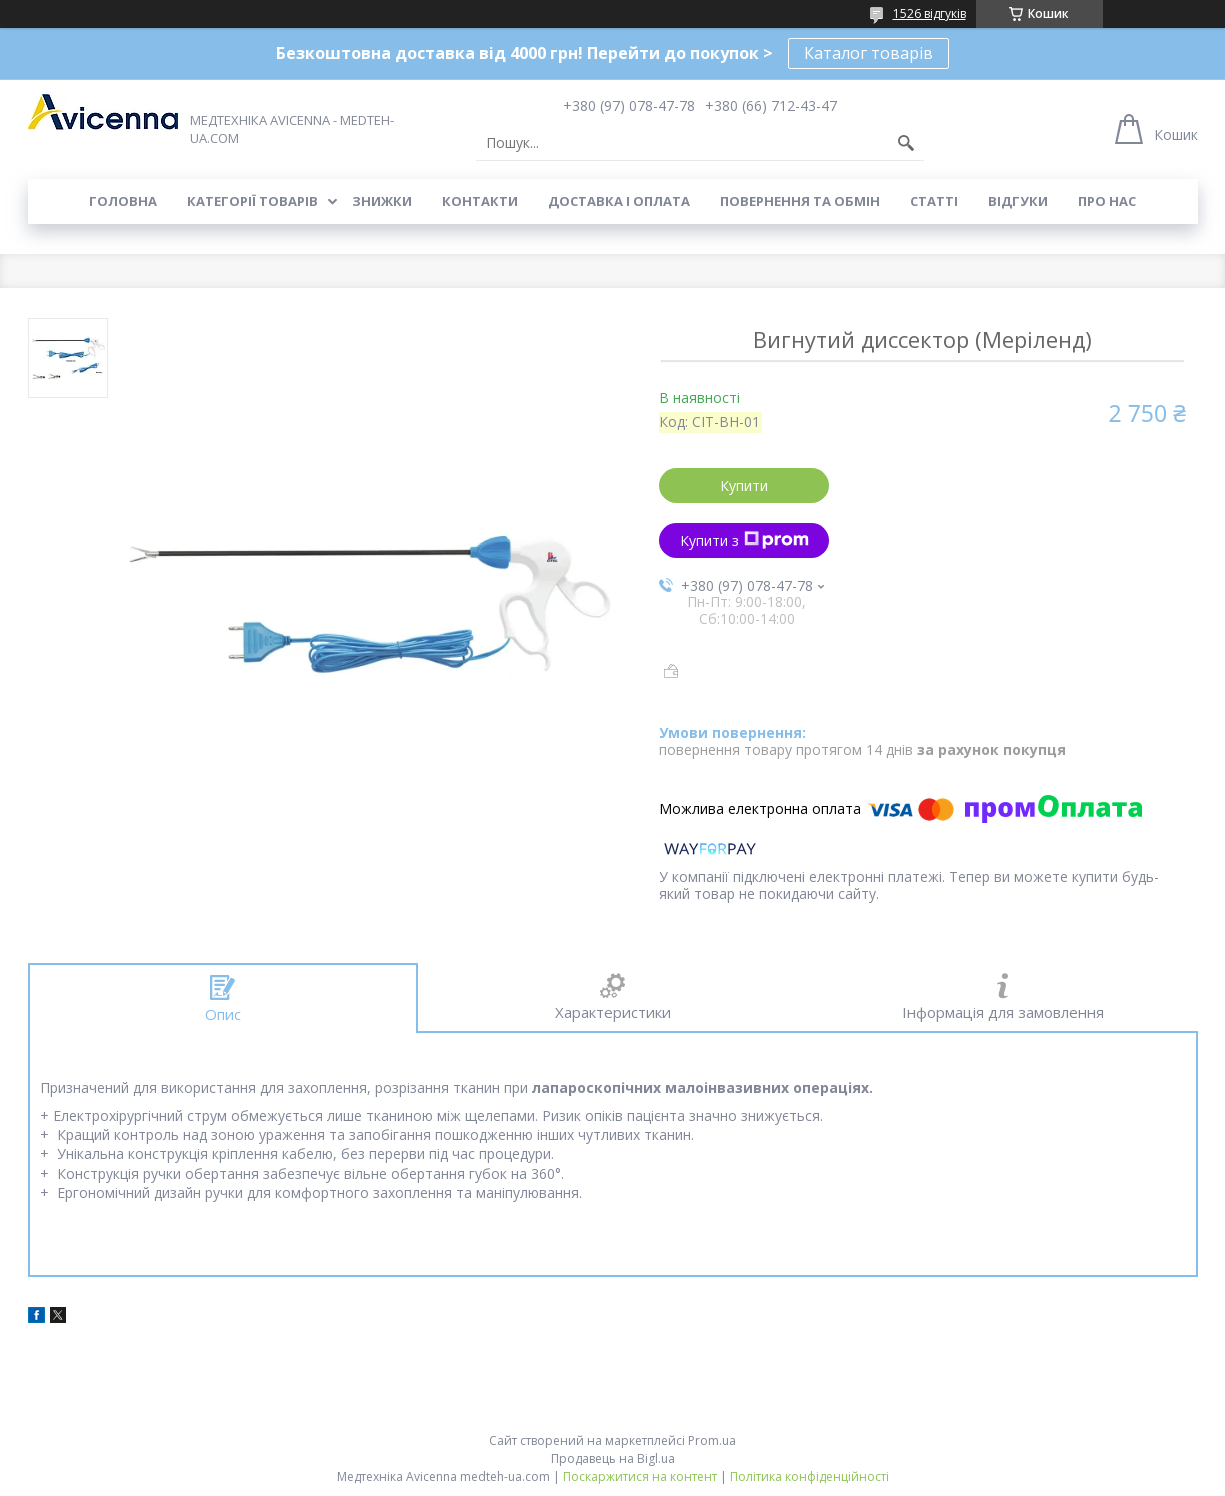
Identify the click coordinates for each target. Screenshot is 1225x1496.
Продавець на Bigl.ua (613, 1458)
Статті (934, 201)
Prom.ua (712, 1440)
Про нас (1107, 201)
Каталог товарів (868, 53)
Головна (123, 201)
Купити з (744, 540)
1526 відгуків (929, 13)
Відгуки (1018, 201)
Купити (744, 485)
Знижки (382, 201)
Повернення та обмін (800, 201)
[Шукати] (906, 143)
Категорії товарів (252, 201)
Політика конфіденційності (809, 1476)
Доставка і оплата (619, 201)
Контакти (480, 201)
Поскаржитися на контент (640, 1476)
